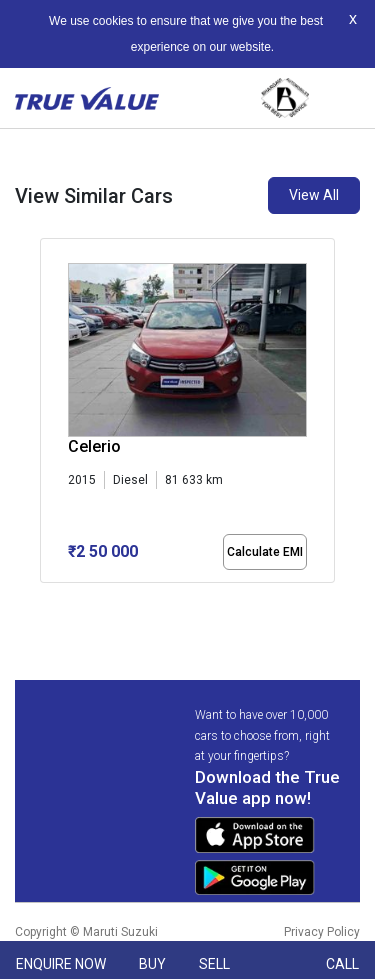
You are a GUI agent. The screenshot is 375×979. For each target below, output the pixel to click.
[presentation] (50, 414)
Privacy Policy (322, 932)
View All (314, 195)
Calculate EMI (265, 552)
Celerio (94, 446)
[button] (46, 600)
